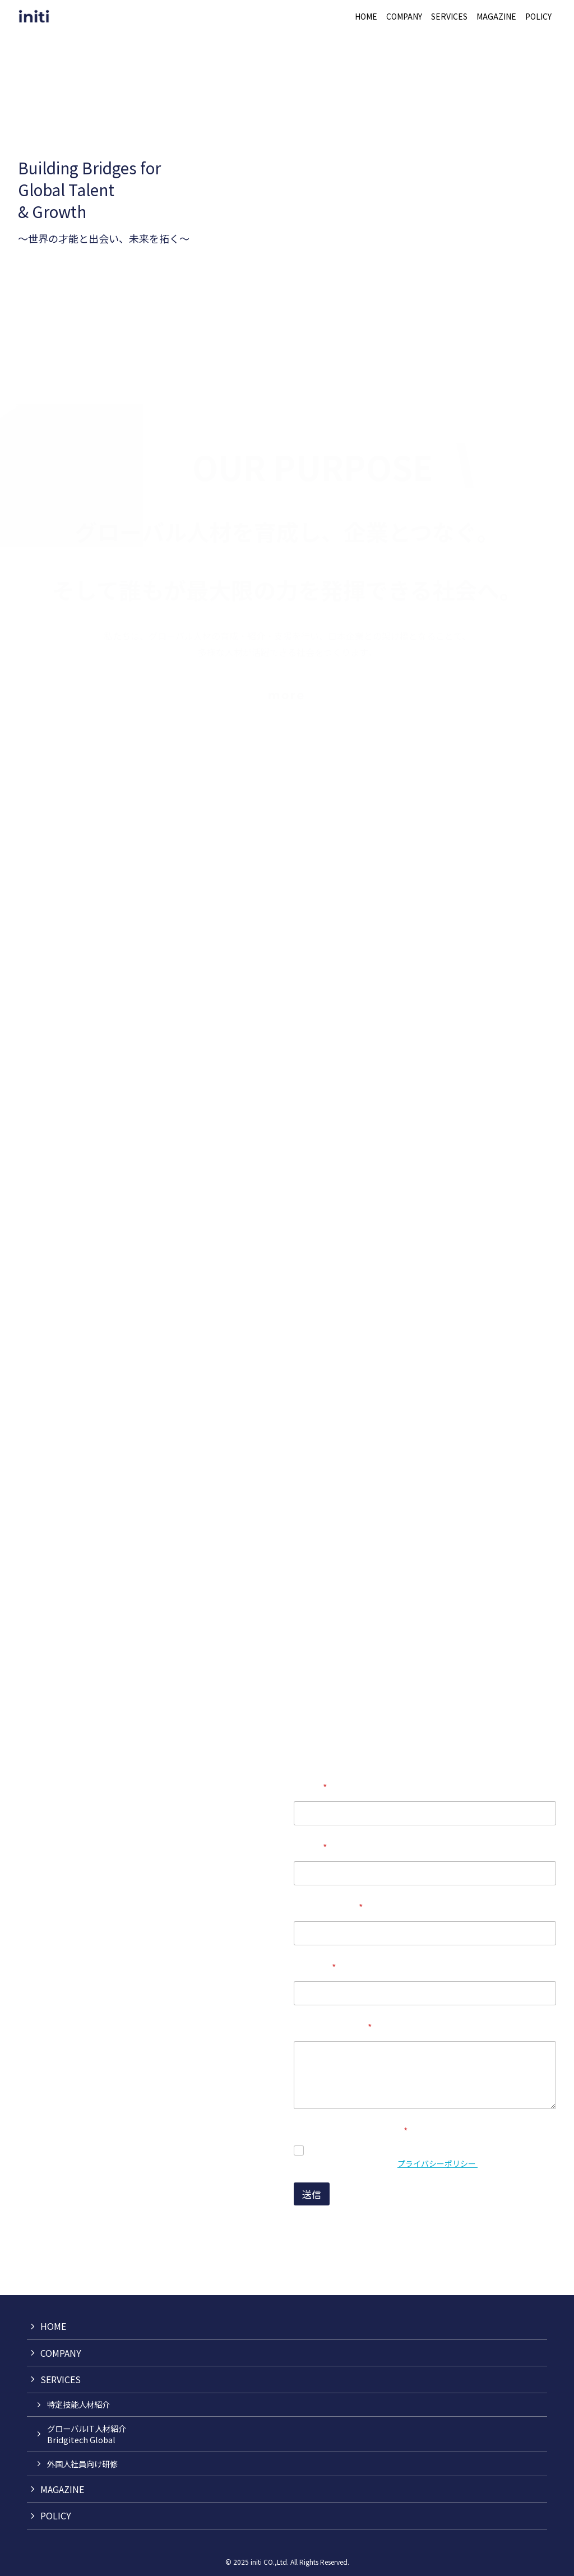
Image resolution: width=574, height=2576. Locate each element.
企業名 (310, 1847)
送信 (311, 2194)
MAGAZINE (62, 2489)
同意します (333, 2151)
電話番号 (315, 1967)
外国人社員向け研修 (82, 2463)
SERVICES (60, 2379)
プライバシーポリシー (437, 2163)
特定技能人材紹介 (78, 2404)
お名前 (310, 1787)
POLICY (55, 2515)
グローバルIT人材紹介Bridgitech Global (86, 2433)
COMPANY (60, 2353)
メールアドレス (328, 1907)
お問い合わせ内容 (333, 2027)
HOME (53, 2326)
